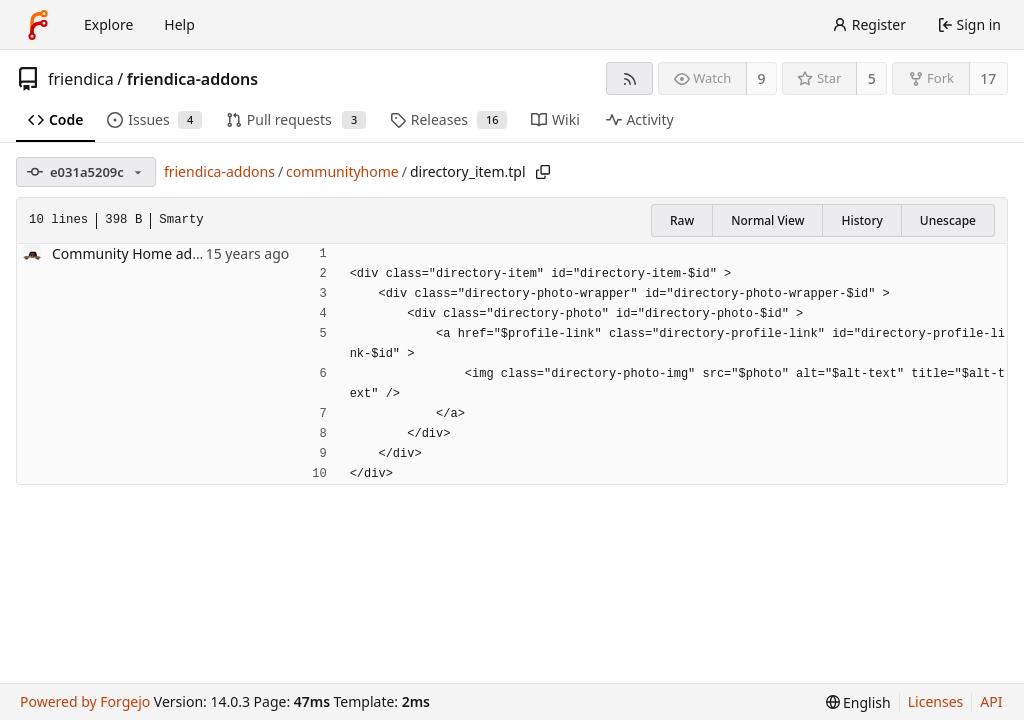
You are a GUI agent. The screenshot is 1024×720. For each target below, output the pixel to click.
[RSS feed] (629, 78)
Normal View (767, 220)
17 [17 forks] (988, 78)
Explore (108, 24)
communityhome (342, 171)
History (861, 220)
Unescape (948, 220)
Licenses (936, 701)
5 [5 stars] (872, 78)
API (991, 701)
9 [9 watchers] (762, 78)
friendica (81, 79)
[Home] (38, 25)
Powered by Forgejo (85, 701)
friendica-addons (192, 79)
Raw (682, 220)
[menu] (858, 702)
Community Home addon (135, 253)
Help (179, 24)
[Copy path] (543, 172)
